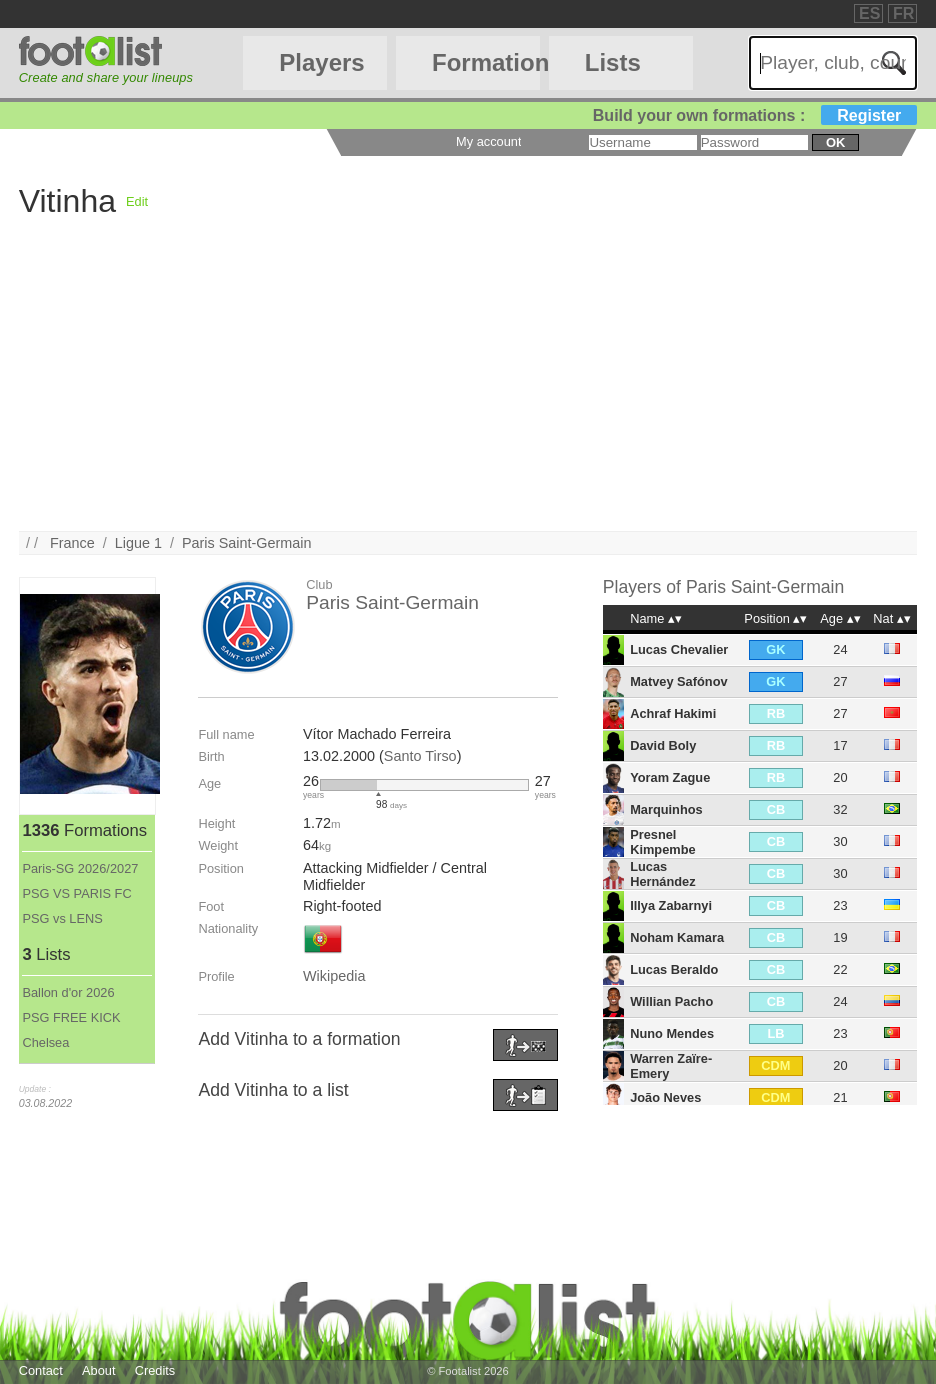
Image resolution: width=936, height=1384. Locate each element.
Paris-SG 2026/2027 (80, 868)
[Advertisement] (468, 391)
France (72, 543)
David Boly (663, 745)
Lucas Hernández (662, 874)
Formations (486, 62)
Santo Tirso (420, 756)
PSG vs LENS (62, 918)
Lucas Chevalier (679, 649)
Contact (41, 1370)
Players (321, 62)
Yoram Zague (670, 777)
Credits (155, 1370)
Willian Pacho (671, 1001)
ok (835, 142)
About (98, 1370)
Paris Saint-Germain (247, 543)
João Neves (665, 1097)
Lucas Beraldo (674, 969)
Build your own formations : (755, 115)
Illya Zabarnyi (671, 905)
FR (903, 13)
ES (869, 13)
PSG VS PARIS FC (76, 893)
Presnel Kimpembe (662, 842)
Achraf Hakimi (673, 713)
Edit (137, 201)
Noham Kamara (677, 937)
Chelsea (45, 1042)
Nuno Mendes (672, 1033)
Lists (613, 62)
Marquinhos (666, 809)
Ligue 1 (138, 543)
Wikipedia (334, 976)
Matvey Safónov (678, 681)
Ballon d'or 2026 (68, 992)
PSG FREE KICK (71, 1017)
